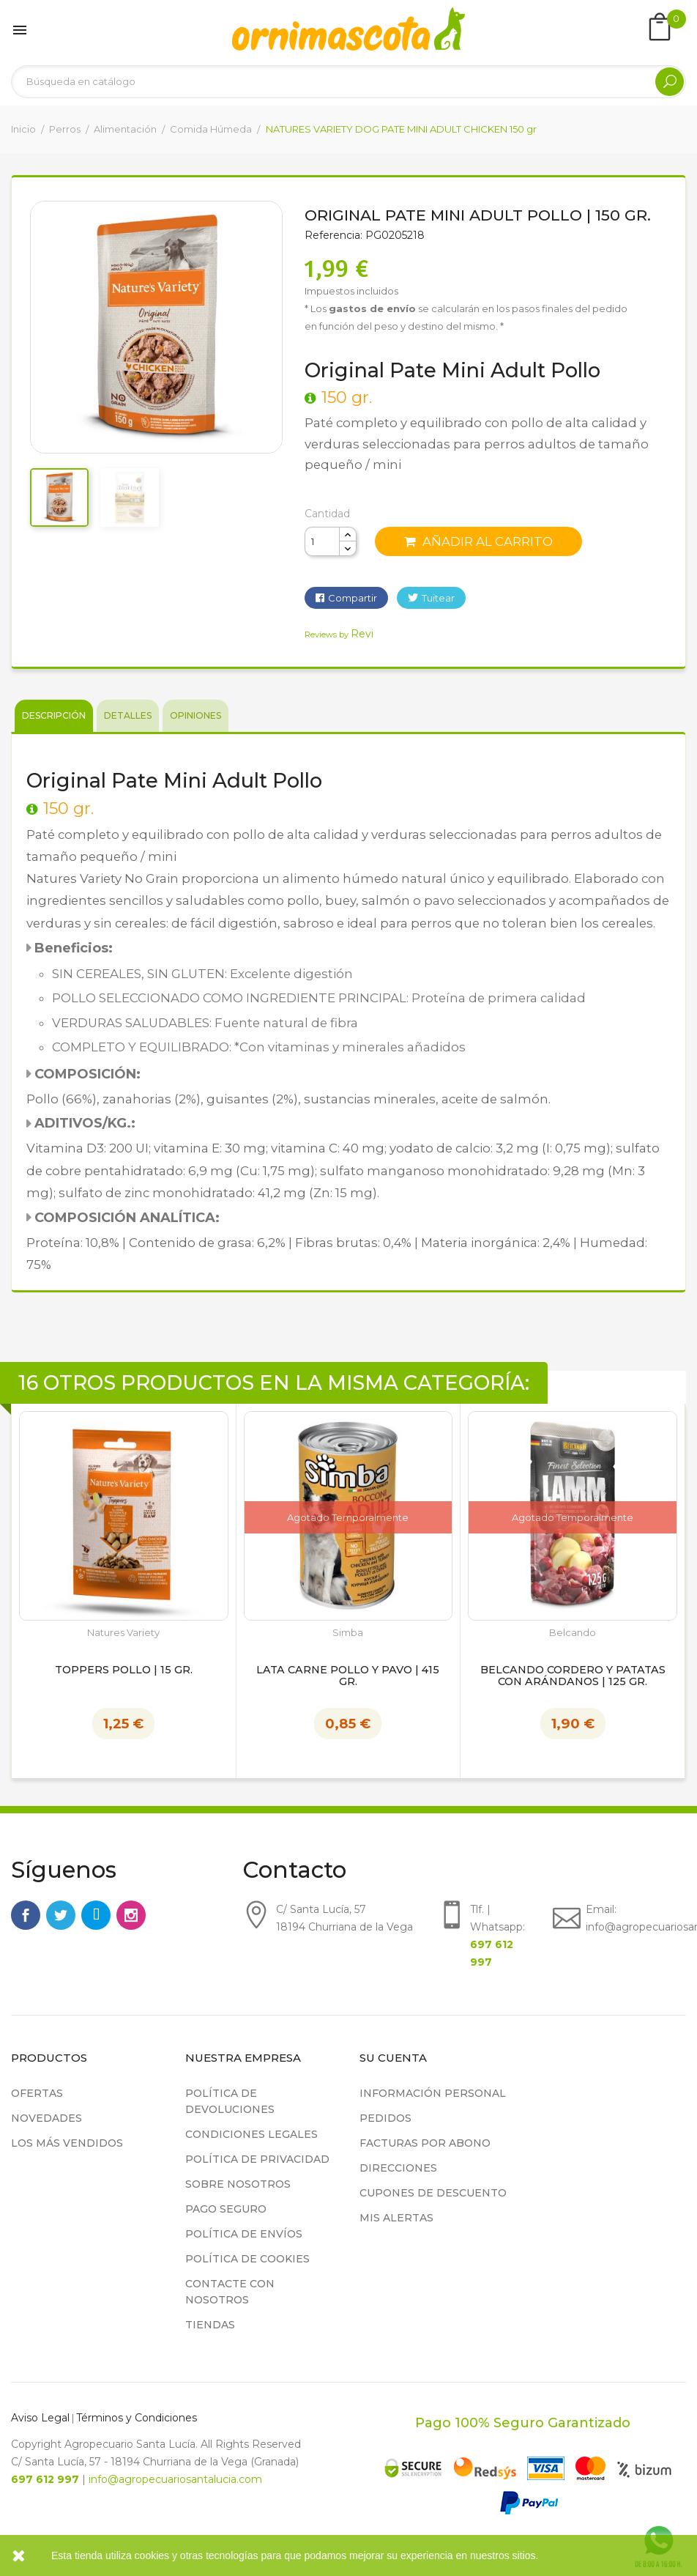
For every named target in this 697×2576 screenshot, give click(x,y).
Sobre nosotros (238, 2184)
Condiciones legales (251, 2134)
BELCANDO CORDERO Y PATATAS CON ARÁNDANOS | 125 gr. (573, 1676)
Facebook (25, 1915)
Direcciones (398, 2168)
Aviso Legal (40, 2417)
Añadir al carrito (478, 541)
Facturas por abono (425, 2143)
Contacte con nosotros (230, 2291)
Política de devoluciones (230, 2101)
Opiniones (195, 715)
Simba (347, 1632)
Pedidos (385, 2118)
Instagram (131, 1915)
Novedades (46, 2118)
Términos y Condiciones (136, 2417)
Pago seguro (225, 2209)
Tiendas (210, 2324)
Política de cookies (247, 2258)
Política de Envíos (243, 2233)
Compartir (352, 598)
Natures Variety (123, 1632)
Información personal (432, 2093)
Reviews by (339, 634)
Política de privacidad (257, 2159)
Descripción (54, 715)
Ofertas (37, 2093)
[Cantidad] (322, 541)
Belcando (572, 1632)
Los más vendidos (67, 2143)
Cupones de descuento (433, 2192)
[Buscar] (348, 81)
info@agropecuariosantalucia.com (175, 2479)
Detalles (128, 715)
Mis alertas (396, 2217)
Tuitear (438, 598)
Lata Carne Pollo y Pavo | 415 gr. (347, 1676)
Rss (96, 1915)
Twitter (60, 1915)
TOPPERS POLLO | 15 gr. (124, 1670)
